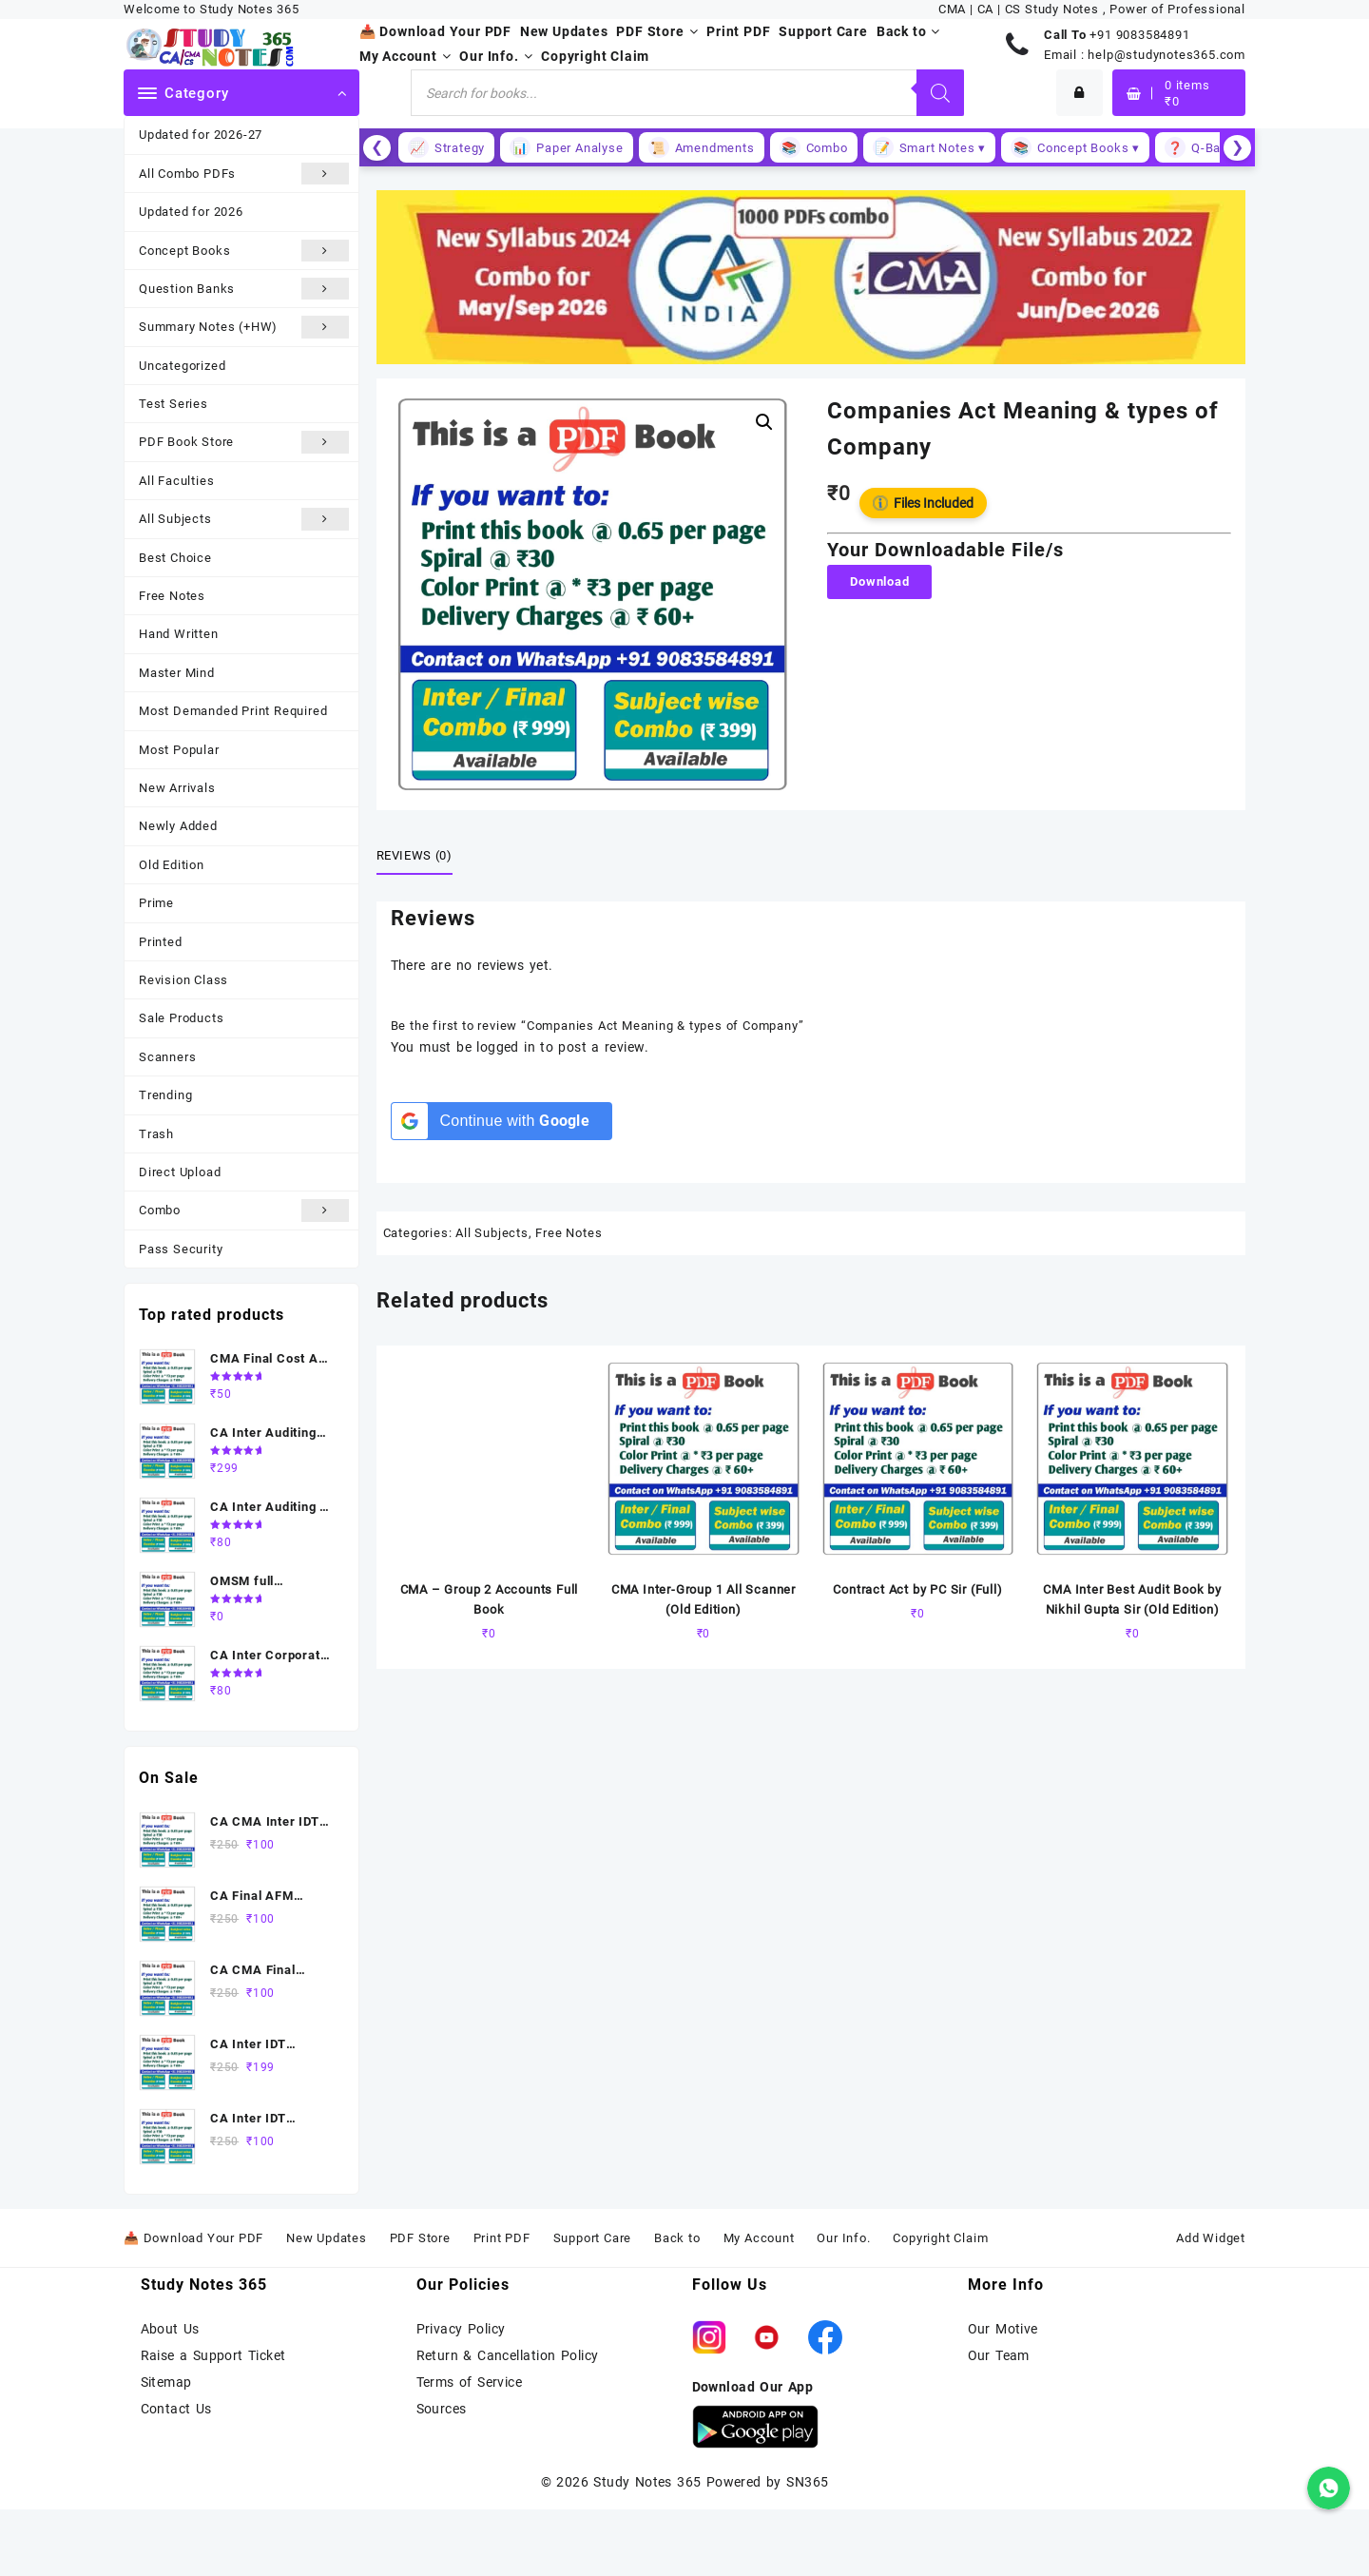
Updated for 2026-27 (200, 134)
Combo (244, 1210)
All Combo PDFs (244, 173)
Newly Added (178, 826)
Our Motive (1003, 2328)
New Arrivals (177, 788)
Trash (156, 1134)
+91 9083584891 (1139, 35)
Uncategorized (182, 365)
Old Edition (171, 865)
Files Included (923, 503)
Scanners (167, 1057)
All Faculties (176, 481)
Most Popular (179, 750)
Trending (165, 1095)
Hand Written (179, 634)
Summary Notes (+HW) (244, 327)
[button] (764, 422)
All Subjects (244, 519)
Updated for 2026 (191, 211)
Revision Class (183, 980)
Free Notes (172, 596)
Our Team (999, 2355)
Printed (161, 942)
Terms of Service (469, 2382)
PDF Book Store (244, 442)
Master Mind (177, 673)
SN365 (807, 2481)
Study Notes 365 (647, 2481)
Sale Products (181, 1018)
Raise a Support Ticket (213, 2355)
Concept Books (244, 250)
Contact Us (176, 2408)
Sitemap (166, 2382)
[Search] (940, 92)
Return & (447, 2355)
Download (879, 581)
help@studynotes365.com (1166, 55)
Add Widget (1210, 2238)
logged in (505, 1047)
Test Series (173, 404)
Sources (441, 2408)
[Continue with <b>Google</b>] (501, 1121)
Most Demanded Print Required (233, 711)
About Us (170, 2328)
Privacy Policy (461, 2328)
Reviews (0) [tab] (414, 855)
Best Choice (175, 558)
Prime (156, 903)
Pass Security (180, 1249)
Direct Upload (180, 1172)
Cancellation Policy (538, 2355)
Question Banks (244, 289)
